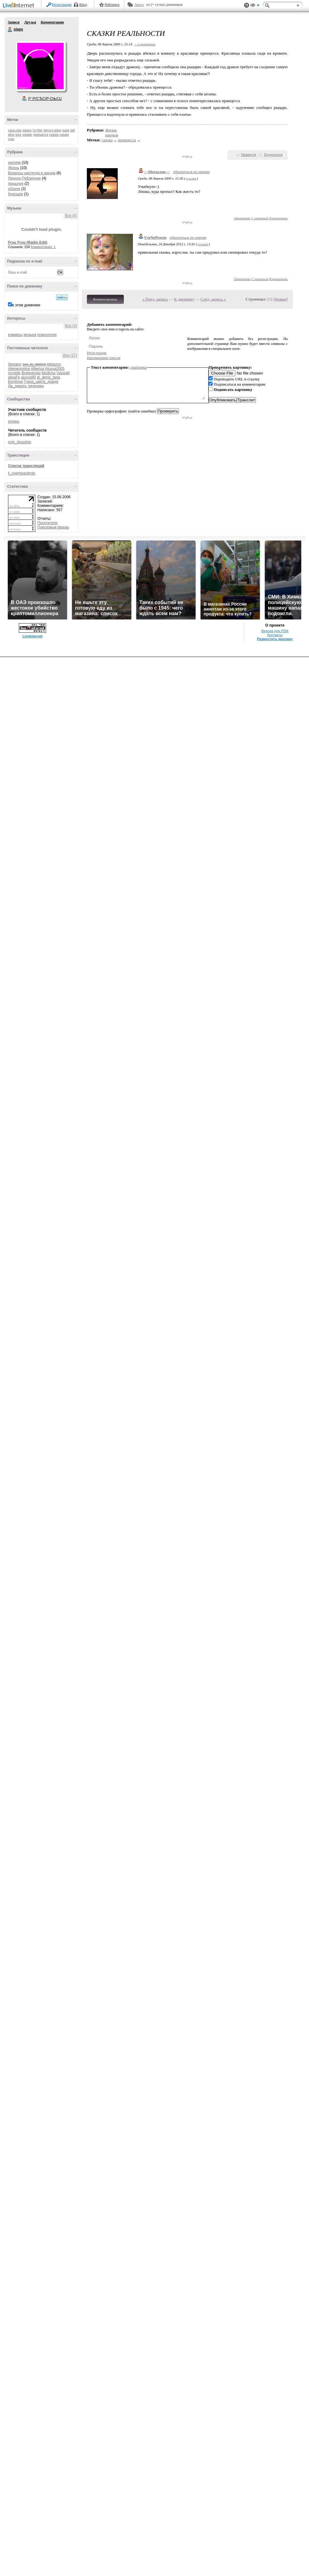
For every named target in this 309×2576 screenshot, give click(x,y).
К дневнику (184, 299)
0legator (14, 364)
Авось (139, 4)
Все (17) (70, 355)
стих (11, 139)
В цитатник (278, 218)
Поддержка (246, 5)
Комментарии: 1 (43, 247)
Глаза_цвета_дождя (41, 381)
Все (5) (71, 215)
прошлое (15, 183)
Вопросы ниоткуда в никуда (31, 173)
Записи (13, 22)
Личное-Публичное (24, 178)
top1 (18, 134)
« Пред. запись (155, 299)
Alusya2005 (55, 369)
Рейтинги (112, 4)
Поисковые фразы (53, 527)
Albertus (37, 369)
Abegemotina (19, 369)
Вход (83, 4)
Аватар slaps (40, 66)
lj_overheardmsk (21, 473)
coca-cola (14, 130)
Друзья (30, 22)
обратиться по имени (191, 171)
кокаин (27, 134)
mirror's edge (52, 130)
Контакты (274, 635)
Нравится (248, 154)
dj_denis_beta (48, 377)
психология (47, 335)
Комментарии (52, 22)
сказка (54, 134)
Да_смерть (17, 386)
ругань (13, 421)
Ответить (242, 218)
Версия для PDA (275, 631)
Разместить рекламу (275, 639)
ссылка (191, 178)
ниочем (14, 162)
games (27, 130)
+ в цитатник (144, 44)
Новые (280, 299)
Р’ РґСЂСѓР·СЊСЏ (45, 99)
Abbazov (54, 364)
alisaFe (14, 377)
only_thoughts (19, 442)
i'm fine (37, 130)
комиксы (15, 335)
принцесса (40, 134)
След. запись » (213, 299)
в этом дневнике (26, 305)
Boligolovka (31, 373)
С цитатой (259, 218)
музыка (29, 335)
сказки (64, 134)
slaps (10, 29)
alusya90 (28, 377)
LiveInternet (19, 5)
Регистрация (62, 4)
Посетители (47, 523)
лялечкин (36, 386)
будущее (15, 194)
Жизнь (13, 168)
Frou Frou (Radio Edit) (27, 242)
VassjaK (63, 373)
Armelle (14, 373)
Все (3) (71, 326)
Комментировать (105, 299)
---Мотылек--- (157, 171)
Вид (255, 6)
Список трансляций (26, 466)
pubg (65, 130)
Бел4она (15, 381)
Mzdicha (49, 373)
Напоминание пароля (103, 358)
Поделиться (273, 154)
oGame (14, 189)
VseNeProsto (155, 237)
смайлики (138, 367)
